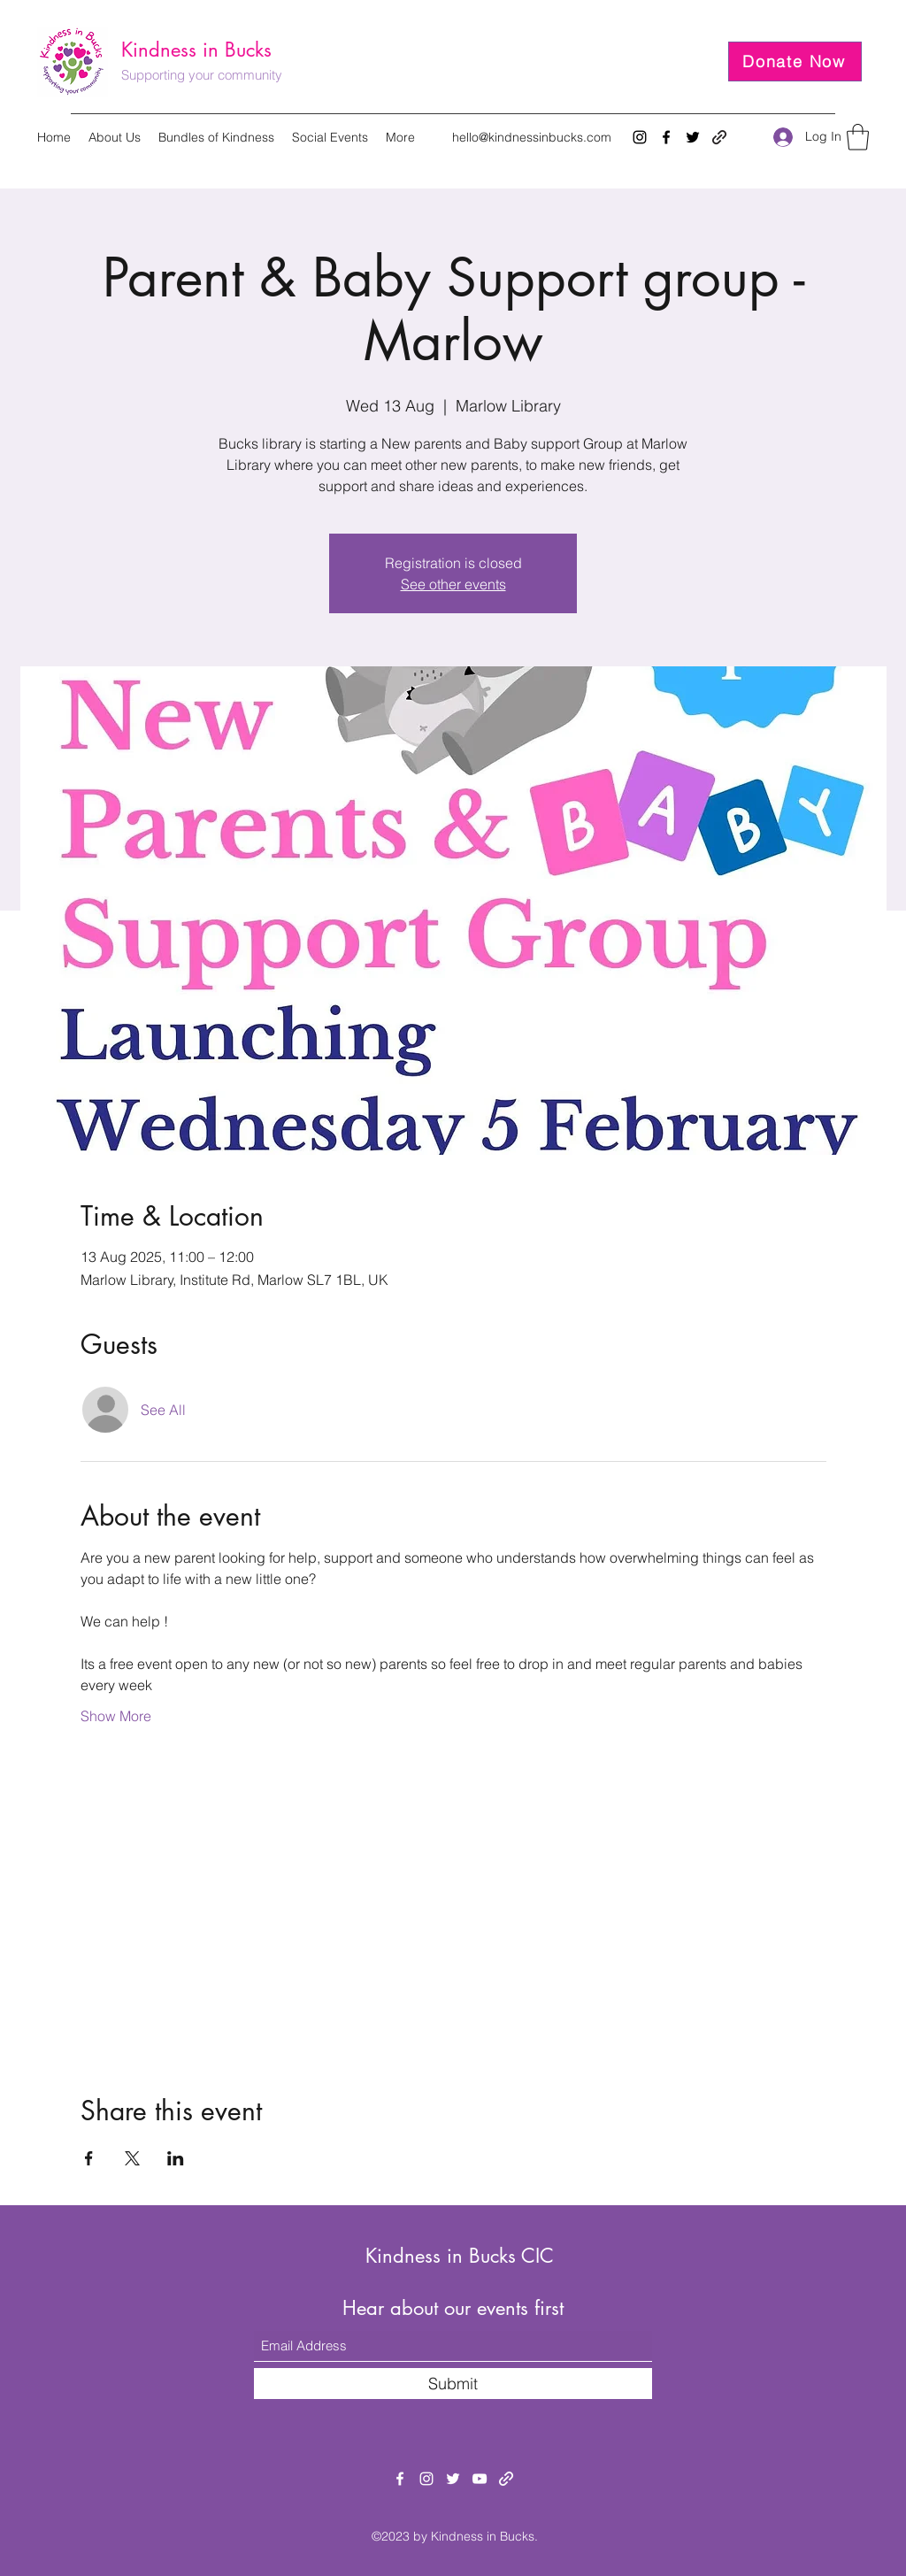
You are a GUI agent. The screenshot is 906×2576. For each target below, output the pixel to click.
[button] (858, 137)
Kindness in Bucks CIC (459, 2255)
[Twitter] (693, 137)
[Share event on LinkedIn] (175, 2158)
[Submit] (453, 2383)
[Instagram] (640, 137)
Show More (116, 1716)
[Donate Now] (795, 61)
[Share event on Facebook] (89, 2158)
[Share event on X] (132, 2158)
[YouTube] (479, 2479)
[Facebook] (666, 137)
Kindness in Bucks (196, 49)
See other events (453, 584)
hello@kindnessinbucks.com (531, 137)
